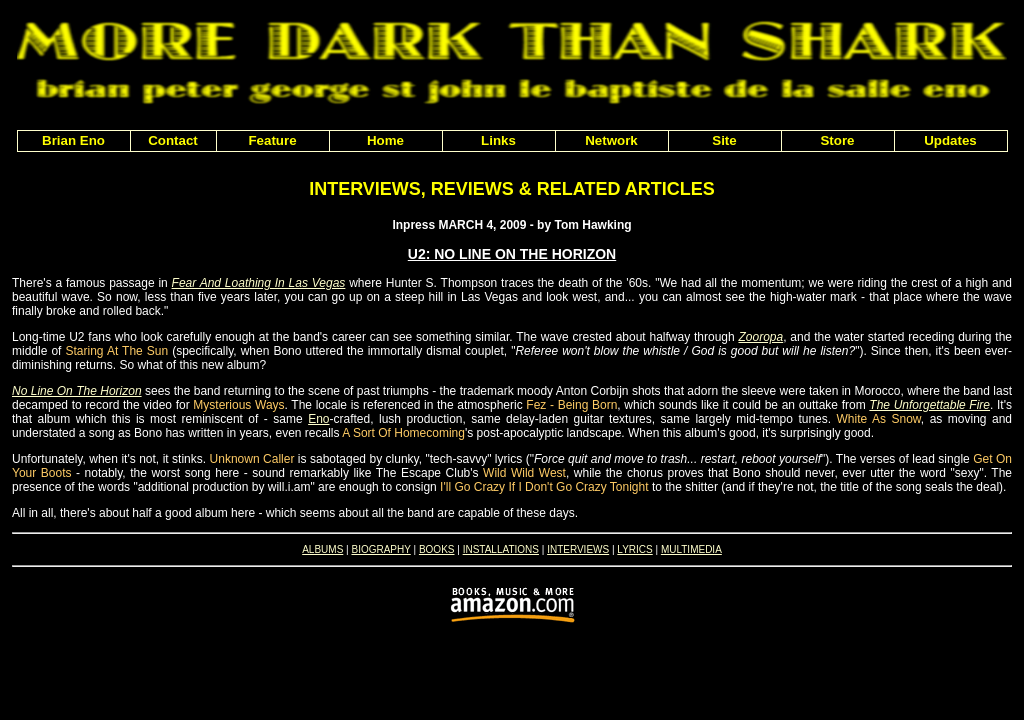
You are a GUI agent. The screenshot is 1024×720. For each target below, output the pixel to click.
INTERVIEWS (578, 549)
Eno (318, 419)
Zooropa (760, 337)
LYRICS (634, 549)
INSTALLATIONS (501, 549)
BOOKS (437, 549)
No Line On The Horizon (77, 391)
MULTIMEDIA (691, 549)
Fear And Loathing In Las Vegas (259, 283)
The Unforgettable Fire (929, 405)
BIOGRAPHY (380, 549)
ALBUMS (322, 549)
